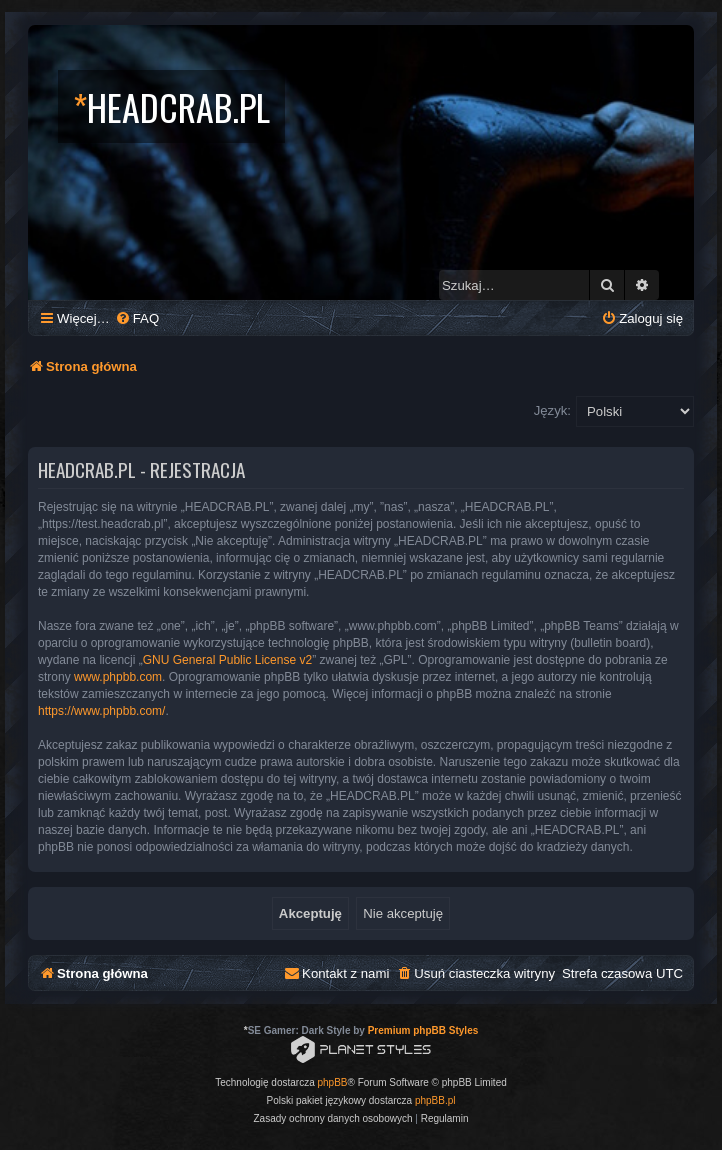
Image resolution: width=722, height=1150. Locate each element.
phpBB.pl (435, 1100)
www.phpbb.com (118, 677)
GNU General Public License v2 (227, 660)
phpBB (333, 1082)
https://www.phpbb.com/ (101, 711)
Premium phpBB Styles (423, 1030)
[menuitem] (137, 318)
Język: (552, 410)
